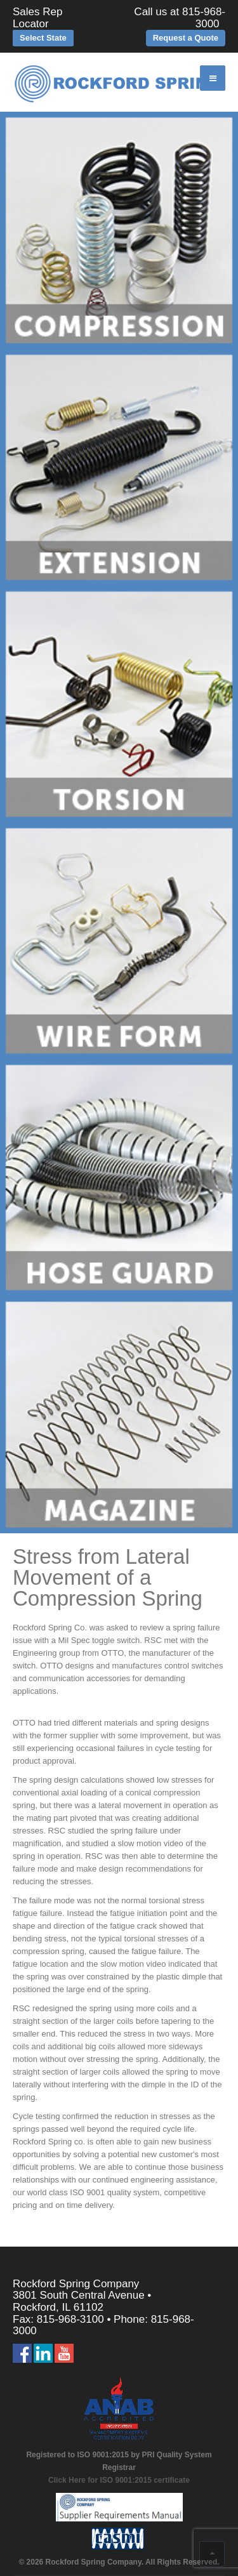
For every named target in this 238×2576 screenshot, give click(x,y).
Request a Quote (185, 38)
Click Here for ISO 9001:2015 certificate (119, 2480)
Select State (43, 38)
